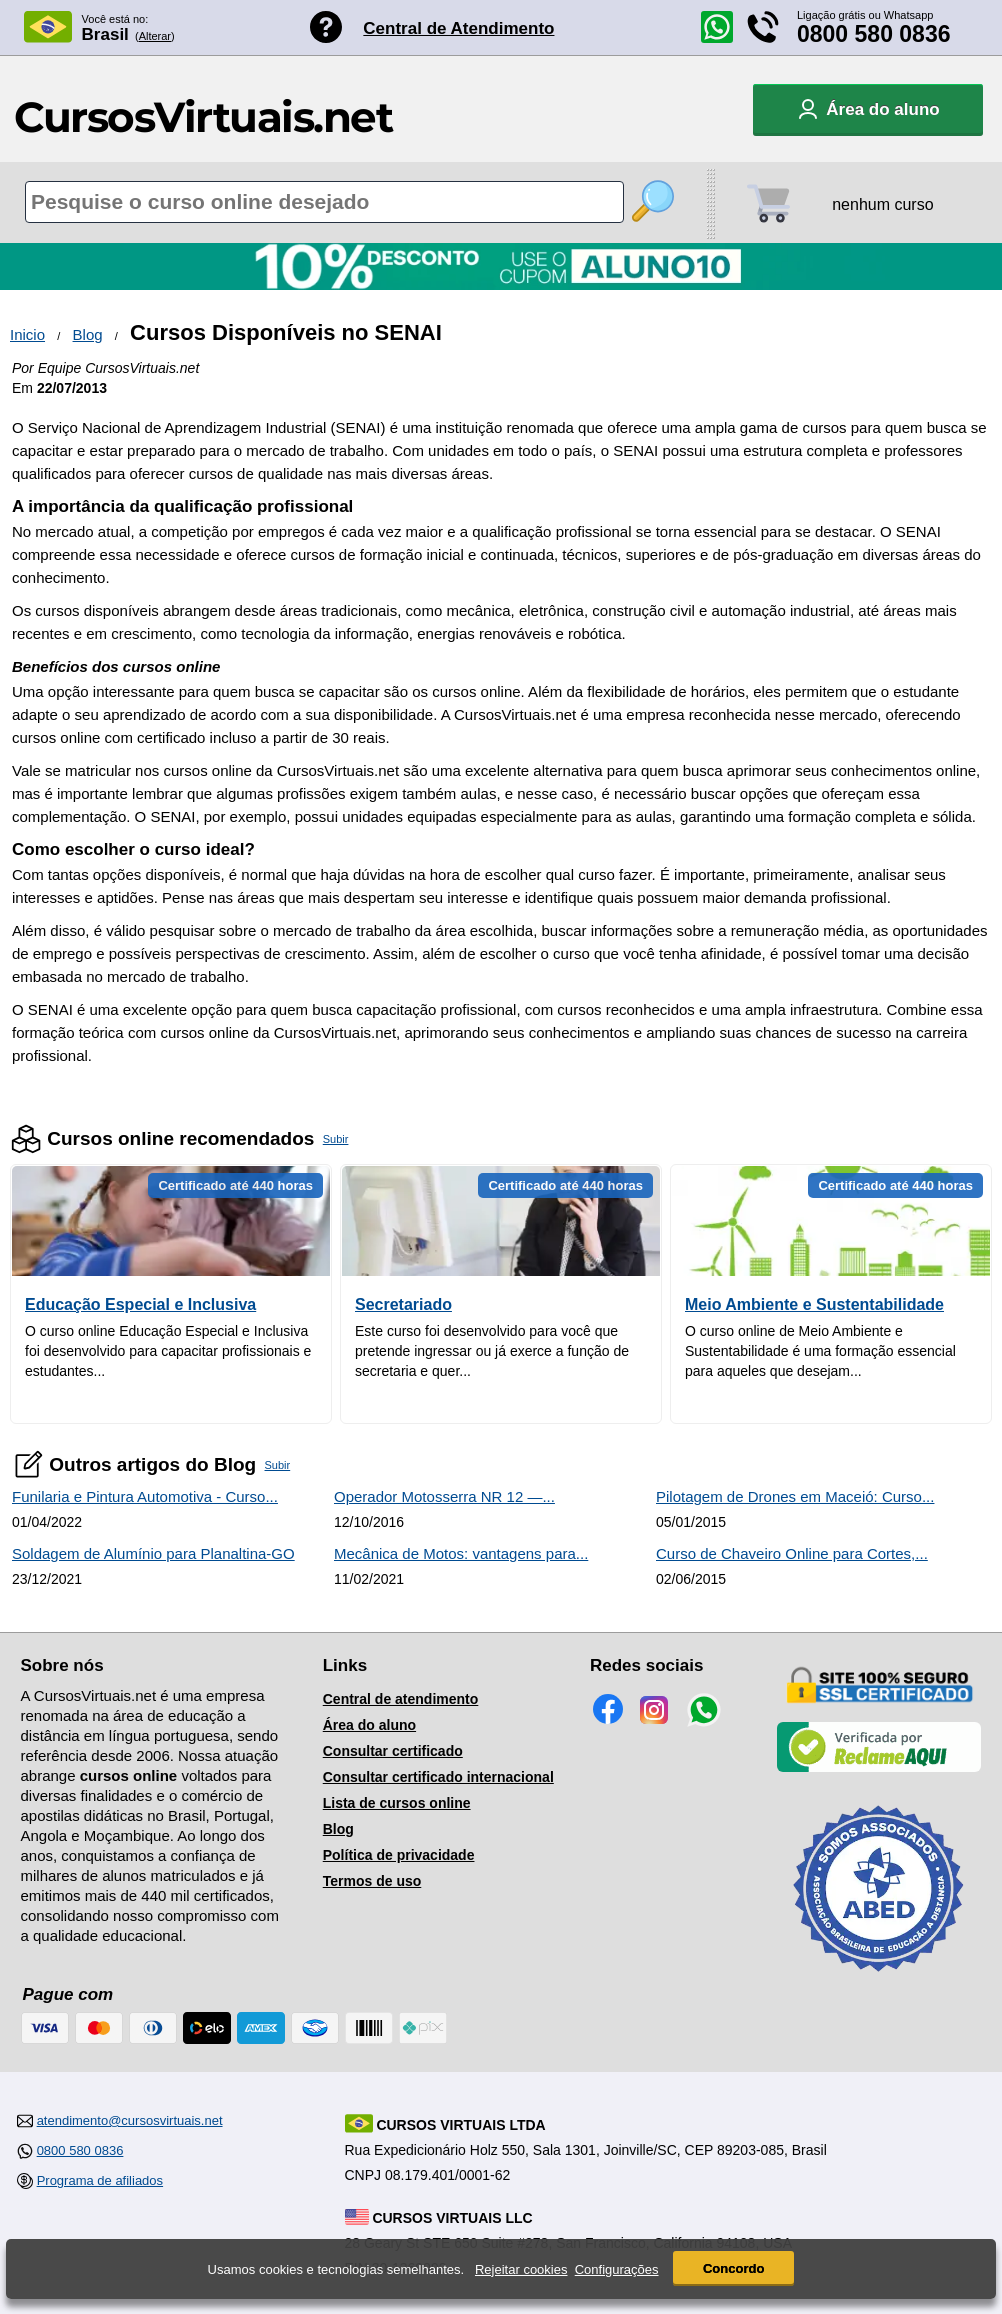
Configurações (617, 2269)
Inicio (27, 334)
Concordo (733, 2268)
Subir (336, 1139)
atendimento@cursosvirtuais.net (130, 2120)
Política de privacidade (399, 1855)
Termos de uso (372, 1881)
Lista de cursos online (397, 1803)
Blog (88, 334)
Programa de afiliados (100, 2180)
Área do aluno (369, 1725)
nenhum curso (882, 204)
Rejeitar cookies (521, 2269)
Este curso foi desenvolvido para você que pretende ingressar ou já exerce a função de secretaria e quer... (492, 1351)
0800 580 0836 (874, 34)
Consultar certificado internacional (438, 1777)
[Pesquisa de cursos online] (324, 202)
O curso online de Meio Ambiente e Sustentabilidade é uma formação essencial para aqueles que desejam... (820, 1351)
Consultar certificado (393, 1751)
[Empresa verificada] (879, 1768)
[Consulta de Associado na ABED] (879, 1980)
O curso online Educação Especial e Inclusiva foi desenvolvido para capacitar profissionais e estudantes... (168, 1351)
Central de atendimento (401, 1699)
